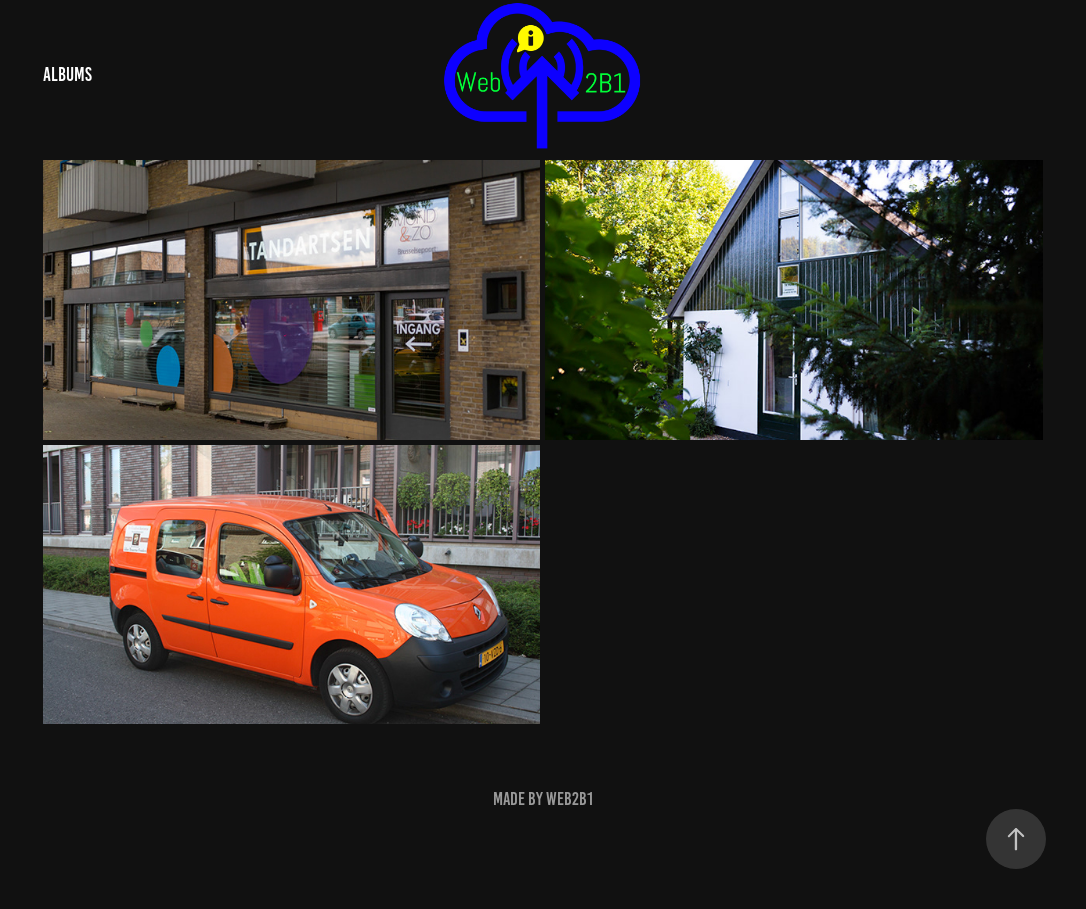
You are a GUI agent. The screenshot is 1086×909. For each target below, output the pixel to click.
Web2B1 (569, 799)
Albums (67, 74)
